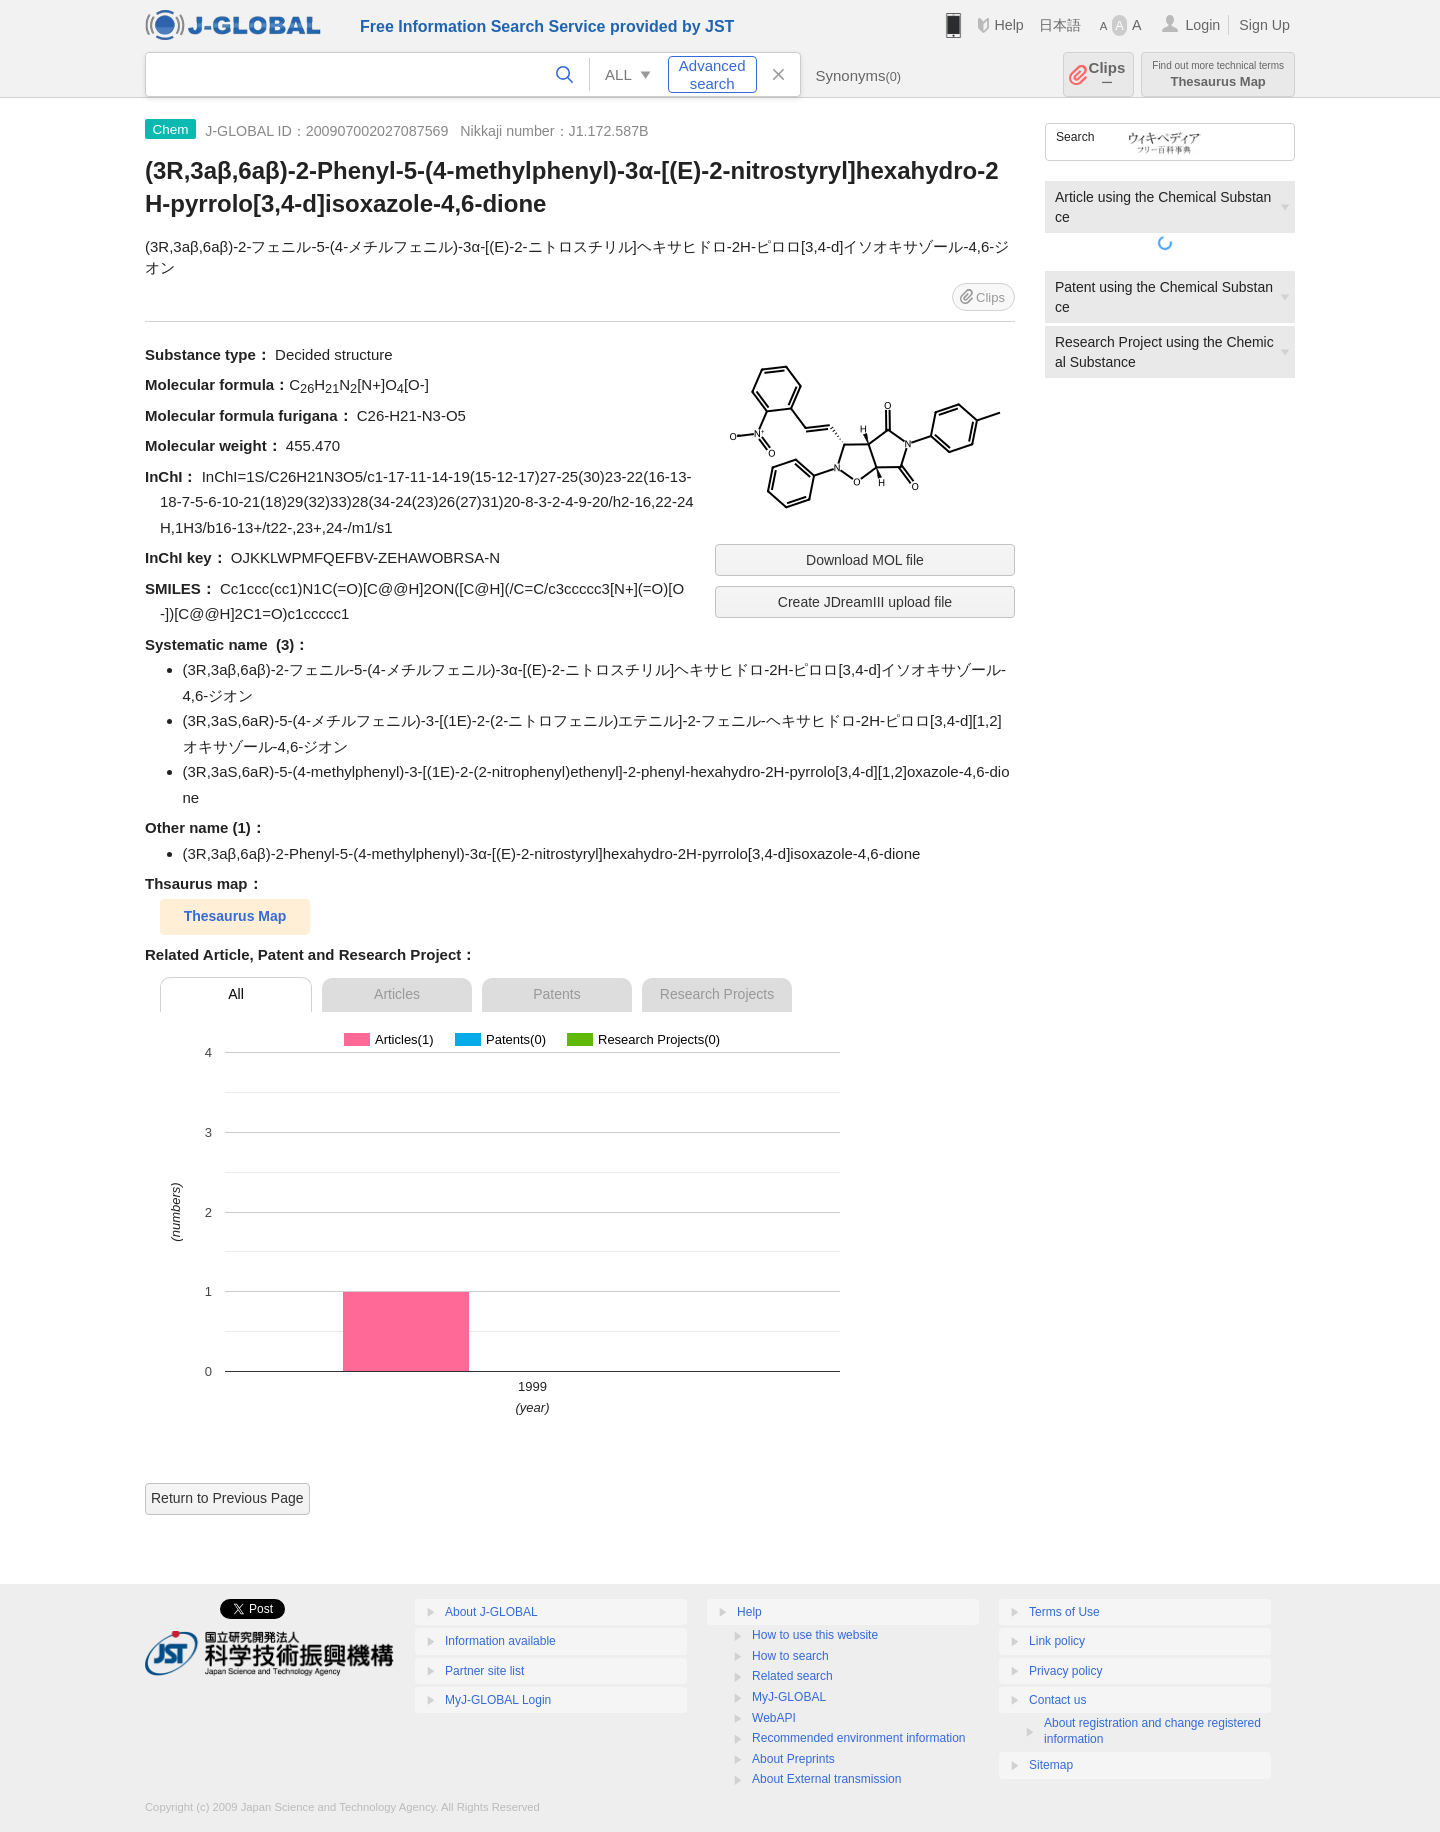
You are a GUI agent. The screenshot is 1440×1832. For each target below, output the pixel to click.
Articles (397, 994)
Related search (792, 1676)
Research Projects (717, 994)
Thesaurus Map (1218, 74)
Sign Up (1264, 25)
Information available (500, 1641)
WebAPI (774, 1718)
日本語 (1060, 25)
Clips (1107, 74)
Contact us (1057, 1700)
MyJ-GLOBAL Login (498, 1700)
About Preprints (793, 1759)
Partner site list (484, 1671)
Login (1202, 25)
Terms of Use (1064, 1612)
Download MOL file (865, 560)
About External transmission (826, 1779)
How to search (790, 1656)
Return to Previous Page (227, 1498)
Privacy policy (1065, 1671)
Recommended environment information (858, 1738)
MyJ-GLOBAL (789, 1697)
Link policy (1057, 1641)
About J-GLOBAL (491, 1612)
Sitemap (1051, 1765)
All (236, 994)
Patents (556, 994)
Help (1008, 25)
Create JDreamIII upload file (865, 602)
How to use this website (815, 1635)
